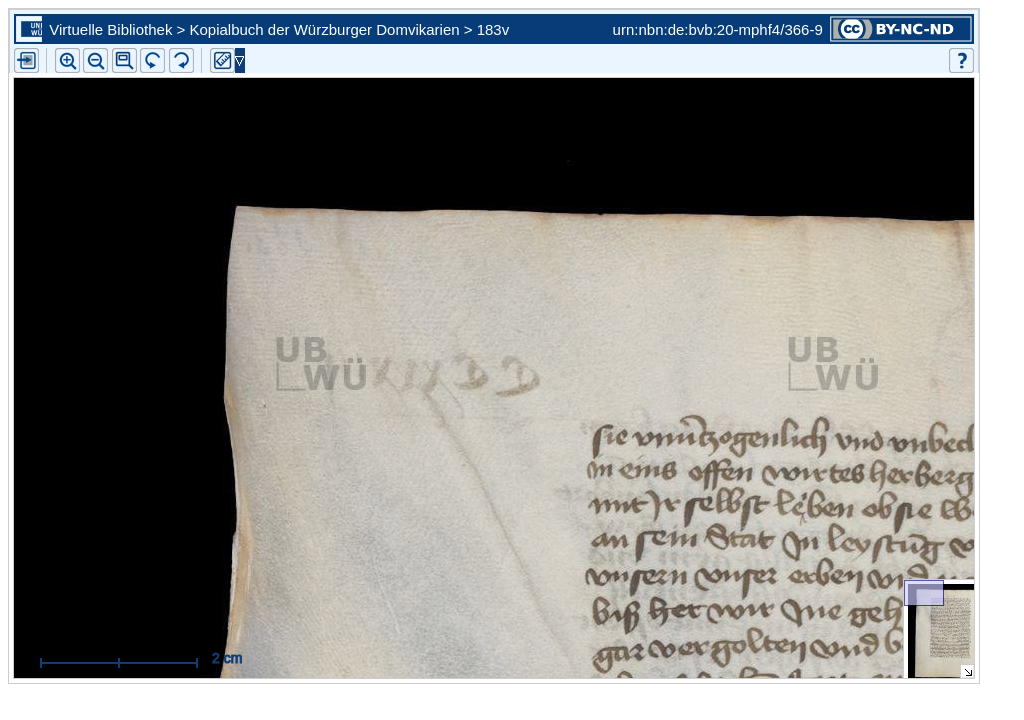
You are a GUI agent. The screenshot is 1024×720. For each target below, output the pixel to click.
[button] (124, 60)
